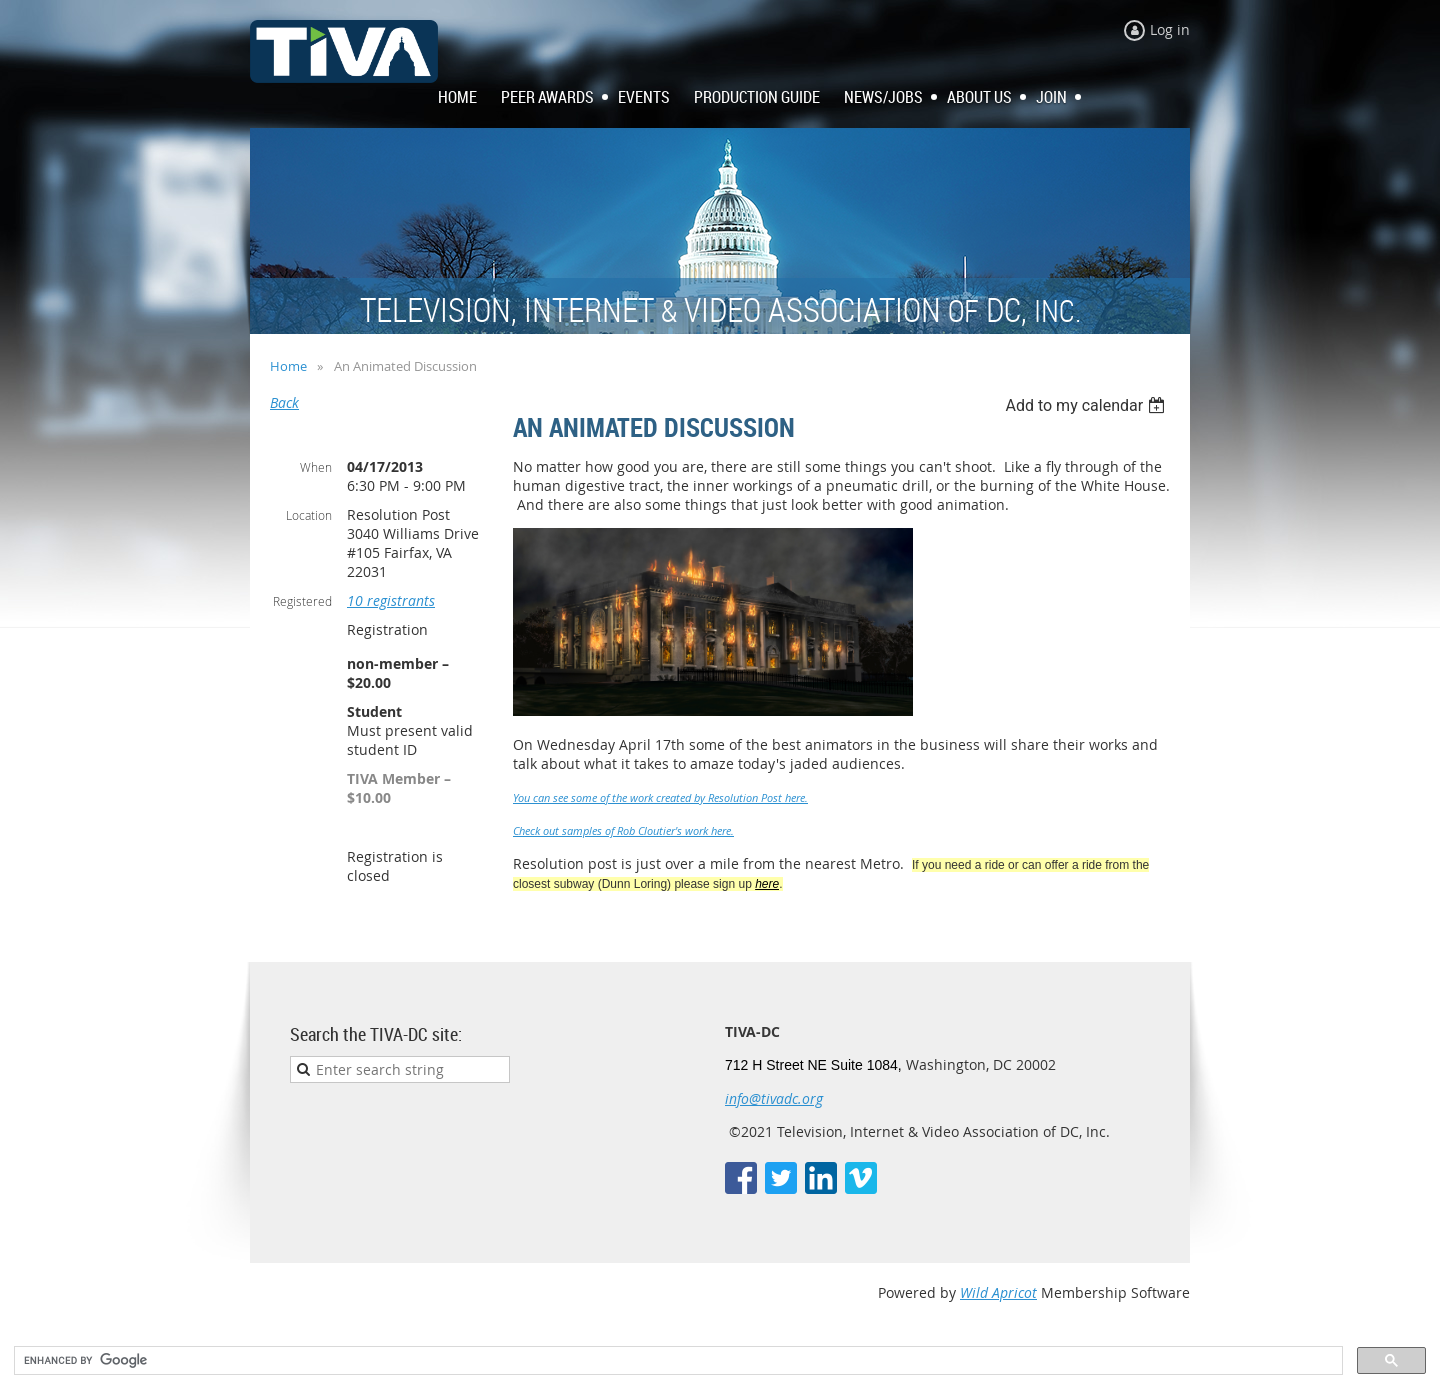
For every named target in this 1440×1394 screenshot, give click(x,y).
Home (288, 366)
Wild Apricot (998, 1292)
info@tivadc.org (774, 1098)
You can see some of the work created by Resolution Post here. (660, 797)
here (767, 884)
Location (309, 515)
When (316, 467)
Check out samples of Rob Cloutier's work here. (623, 830)
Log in (1170, 29)
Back (284, 402)
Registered (302, 601)
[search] (676, 1361)
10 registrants (391, 600)
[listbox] (1087, 405)
